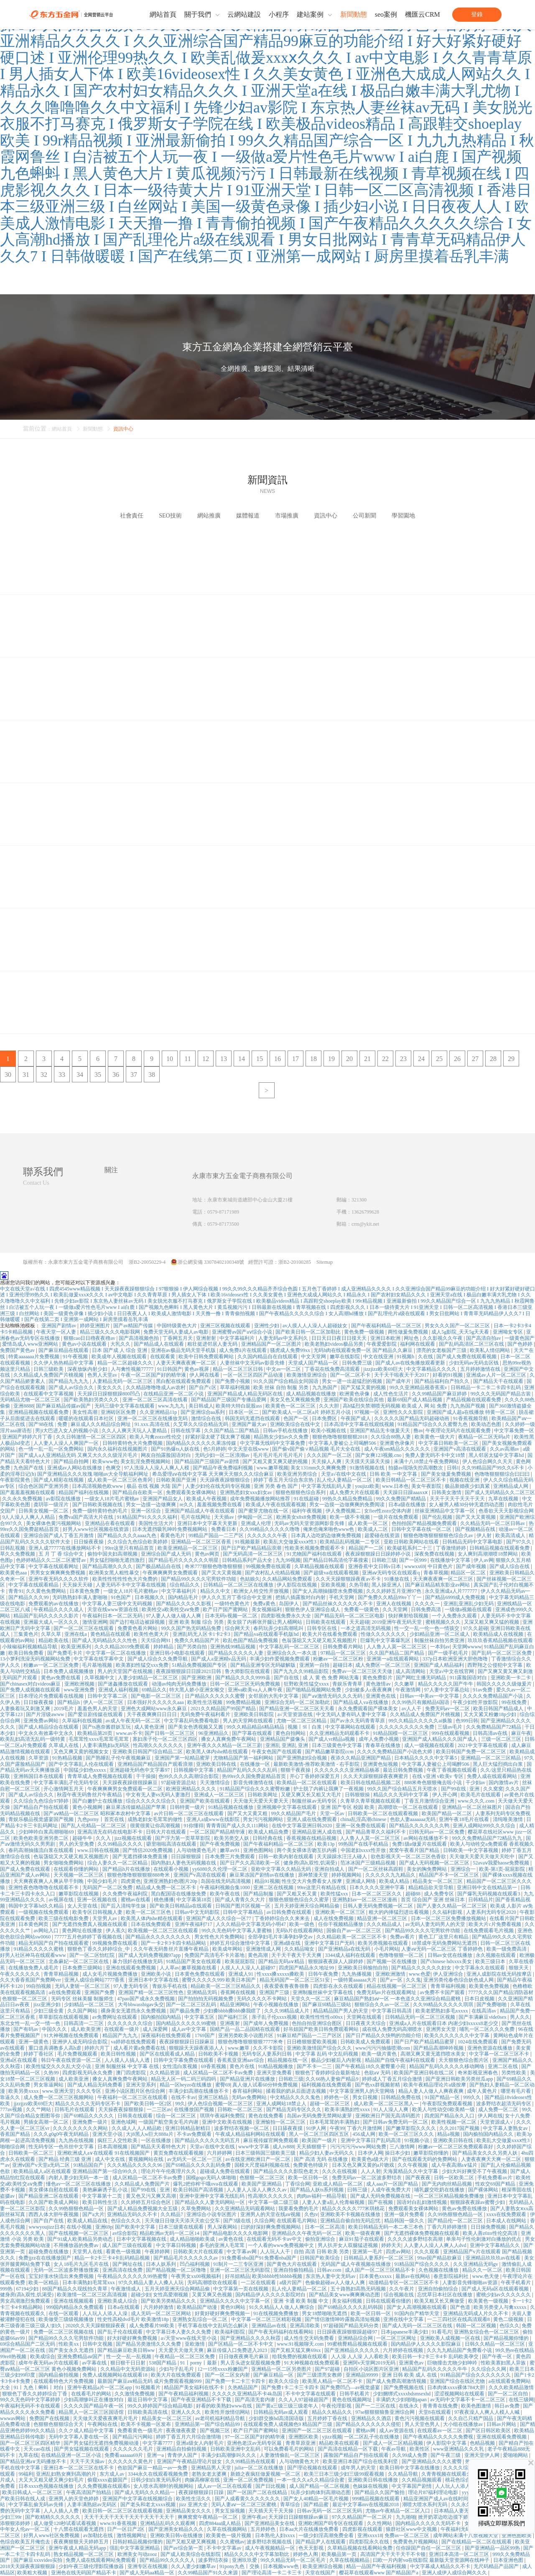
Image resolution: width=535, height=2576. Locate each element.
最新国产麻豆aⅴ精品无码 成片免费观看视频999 (150, 2381)
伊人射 (484, 1535)
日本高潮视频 (113, 2147)
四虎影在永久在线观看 (338, 1986)
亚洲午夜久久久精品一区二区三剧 (225, 1745)
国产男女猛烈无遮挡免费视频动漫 (102, 2443)
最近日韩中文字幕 (148, 2400)
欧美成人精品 (394, 1881)
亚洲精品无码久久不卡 (132, 2214)
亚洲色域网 (123, 2122)
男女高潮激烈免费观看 (25, 2301)
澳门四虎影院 (131, 2073)
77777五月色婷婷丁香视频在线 (88, 1937)
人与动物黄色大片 (300, 2461)
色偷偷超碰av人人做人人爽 (335, 2282)
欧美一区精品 (44, 2282)
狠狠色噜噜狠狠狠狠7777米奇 (251, 2042)
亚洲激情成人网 (264, 1949)
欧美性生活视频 (205, 1702)
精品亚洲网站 (235, 2004)
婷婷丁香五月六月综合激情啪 (189, 2437)
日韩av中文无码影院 (198, 1912)
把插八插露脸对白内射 (301, 1597)
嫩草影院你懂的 (431, 2153)
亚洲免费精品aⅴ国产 (80, 2356)
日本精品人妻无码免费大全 (464, 2511)
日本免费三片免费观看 (230, 1856)
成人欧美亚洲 (86, 2029)
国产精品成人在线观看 (159, 1344)
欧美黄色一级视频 (489, 2301)
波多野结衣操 (213, 2560)
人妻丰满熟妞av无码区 (92, 2504)
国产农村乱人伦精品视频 (273, 1573)
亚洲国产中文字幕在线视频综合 (138, 2499)
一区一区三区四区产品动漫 (253, 1375)
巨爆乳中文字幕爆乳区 (386, 1640)
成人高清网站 (411, 1671)
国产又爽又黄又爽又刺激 (505, 1671)
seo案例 (386, 14)
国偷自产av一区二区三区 (354, 1930)
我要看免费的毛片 (299, 2208)
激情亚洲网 (94, 1622)
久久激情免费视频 (135, 2394)
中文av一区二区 (284, 1369)
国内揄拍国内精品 (161, 2017)
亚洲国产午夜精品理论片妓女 (190, 2461)
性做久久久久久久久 (384, 1634)
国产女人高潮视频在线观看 (417, 2307)
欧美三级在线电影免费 (64, 1918)
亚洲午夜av (254, 2517)
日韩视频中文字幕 (194, 1770)
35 (97, 1074)
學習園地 (403, 516)
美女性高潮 (85, 1412)
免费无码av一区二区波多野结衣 (367, 2178)
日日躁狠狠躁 (186, 1856)
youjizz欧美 (367, 1486)
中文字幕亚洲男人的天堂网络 (362, 2091)
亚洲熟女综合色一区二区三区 (487, 2332)
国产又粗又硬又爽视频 (191, 2542)
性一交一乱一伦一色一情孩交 (427, 1628)
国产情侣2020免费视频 (148, 1850)
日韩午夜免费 (323, 1974)
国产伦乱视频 (437, 1517)
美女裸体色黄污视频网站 (54, 1523)
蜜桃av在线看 (136, 1900)
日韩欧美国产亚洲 (176, 1480)
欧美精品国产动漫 (197, 2307)
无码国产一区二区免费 (108, 1887)
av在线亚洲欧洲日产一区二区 (258, 2159)
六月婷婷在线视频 (403, 2350)
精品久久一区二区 (483, 2270)
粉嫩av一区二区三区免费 (51, 1665)
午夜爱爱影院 (382, 1344)
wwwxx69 (414, 1566)
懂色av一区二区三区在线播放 (79, 2184)
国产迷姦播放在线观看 (123, 1684)
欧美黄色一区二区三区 (291, 1406)
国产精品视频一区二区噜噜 (176, 2270)
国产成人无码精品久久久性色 (105, 1640)
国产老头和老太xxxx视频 (148, 2504)
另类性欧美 (514, 2073)
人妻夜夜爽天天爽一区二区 (491, 2159)
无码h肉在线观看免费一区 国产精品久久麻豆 (363, 1350)
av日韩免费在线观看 (290, 1912)
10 (169, 1058)
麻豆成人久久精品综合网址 (101, 1424)
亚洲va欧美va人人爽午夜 (256, 1690)
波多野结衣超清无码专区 (504, 2104)
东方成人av (112, 2474)
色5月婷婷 (214, 1449)
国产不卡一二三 (315, 2066)
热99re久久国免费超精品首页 (254, 1776)
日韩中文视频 (98, 2344)
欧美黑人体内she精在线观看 (217, 1752)
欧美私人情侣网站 (490, 1350)
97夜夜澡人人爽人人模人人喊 (487, 2412)
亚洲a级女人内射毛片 (200, 2443)
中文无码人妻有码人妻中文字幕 (351, 1714)
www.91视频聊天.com (301, 2344)
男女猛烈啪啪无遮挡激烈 (117, 1560)
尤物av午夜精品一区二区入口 (398, 2511)
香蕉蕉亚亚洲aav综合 (241, 2060)
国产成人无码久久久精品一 (145, 2492)
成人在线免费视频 (334, 1918)
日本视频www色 (281, 2566)
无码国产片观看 (20, 1678)
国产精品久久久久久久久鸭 (420, 1826)
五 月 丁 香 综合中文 (61, 1554)
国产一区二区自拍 (508, 2394)
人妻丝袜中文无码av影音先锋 (253, 1363)
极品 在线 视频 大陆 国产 (155, 1486)
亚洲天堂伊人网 (482, 2455)
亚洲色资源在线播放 (490, 2048)
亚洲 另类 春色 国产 (276, 1486)
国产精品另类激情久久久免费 (149, 2344)
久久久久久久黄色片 (131, 2461)
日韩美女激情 (447, 1492)
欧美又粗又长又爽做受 (440, 2301)
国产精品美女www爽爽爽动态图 (345, 2295)
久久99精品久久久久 (120, 1844)
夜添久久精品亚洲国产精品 (361, 1758)
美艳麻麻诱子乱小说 (105, 2190)
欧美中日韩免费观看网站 (206, 1356)
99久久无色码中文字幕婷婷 (30, 2400)
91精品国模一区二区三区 (401, 1733)
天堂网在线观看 (364, 2017)
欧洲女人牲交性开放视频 (262, 1591)
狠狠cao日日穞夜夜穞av (90, 1338)
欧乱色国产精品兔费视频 (251, 1640)
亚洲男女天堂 (441, 2029)
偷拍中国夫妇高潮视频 (113, 1554)
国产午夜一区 (497, 2356)
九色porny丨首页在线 (101, 1819)
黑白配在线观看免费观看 (184, 1381)
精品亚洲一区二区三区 (382, 1918)
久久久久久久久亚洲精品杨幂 (347, 1770)
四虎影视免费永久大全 (286, 1616)
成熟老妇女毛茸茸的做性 (155, 1819)
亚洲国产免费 (100, 1992)
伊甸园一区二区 (255, 1517)
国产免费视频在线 (404, 2387)
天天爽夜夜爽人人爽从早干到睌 (49, 1881)
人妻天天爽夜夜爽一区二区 (186, 1363)
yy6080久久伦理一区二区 (220, 1869)
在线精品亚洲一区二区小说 (174, 1394)
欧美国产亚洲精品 (262, 2184)
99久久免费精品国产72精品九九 (487, 1838)
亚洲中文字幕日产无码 (330, 1943)
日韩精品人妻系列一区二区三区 (379, 2258)
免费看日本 (224, 1529)
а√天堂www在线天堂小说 (189, 2338)
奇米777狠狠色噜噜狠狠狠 (214, 1566)
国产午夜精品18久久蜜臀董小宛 (371, 2066)
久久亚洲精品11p (159, 1412)
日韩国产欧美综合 (320, 2258)
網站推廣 (209, 516)
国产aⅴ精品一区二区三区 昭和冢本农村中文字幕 (97, 1813)
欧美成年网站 (228, 1949)
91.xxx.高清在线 (153, 1424)
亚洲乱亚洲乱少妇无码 (469, 1604)
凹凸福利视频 (195, 2264)
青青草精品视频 (61, 1974)
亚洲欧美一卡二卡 (511, 1678)
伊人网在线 (490, 2116)
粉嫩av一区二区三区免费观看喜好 (456, 2147)
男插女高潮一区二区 (46, 2122)
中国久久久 (55, 2029)
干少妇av (476, 1782)
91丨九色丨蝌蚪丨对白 (39, 2387)
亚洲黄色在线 (381, 1696)
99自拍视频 (39, 1986)
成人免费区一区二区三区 (383, 1665)
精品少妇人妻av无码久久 (327, 2153)
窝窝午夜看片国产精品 (415, 1850)
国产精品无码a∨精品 (282, 1961)
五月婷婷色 (263, 2529)
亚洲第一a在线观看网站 (393, 1659)
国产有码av (26, 2029)
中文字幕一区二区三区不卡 (499, 2054)
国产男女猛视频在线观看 (82, 2449)
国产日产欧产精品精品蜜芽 (425, 2042)
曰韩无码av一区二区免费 (437, 1832)
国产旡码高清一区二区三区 (253, 1554)
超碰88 (413, 1894)
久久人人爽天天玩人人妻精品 (135, 1430)
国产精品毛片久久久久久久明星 (184, 1560)
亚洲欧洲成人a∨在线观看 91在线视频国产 (104, 2153)
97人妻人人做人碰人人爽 (174, 1616)
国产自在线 (287, 1678)
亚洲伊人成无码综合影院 (80, 2042)
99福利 (25, 2474)
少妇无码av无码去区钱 (474, 1363)
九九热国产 (325, 1387)
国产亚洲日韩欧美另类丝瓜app (459, 2079)
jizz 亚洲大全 (194, 2504)
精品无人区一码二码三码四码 (184, 2079)
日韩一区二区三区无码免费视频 (245, 1684)
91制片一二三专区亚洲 (239, 2264)
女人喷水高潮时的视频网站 (164, 2486)
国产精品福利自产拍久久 (442, 1381)
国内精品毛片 (183, 1597)
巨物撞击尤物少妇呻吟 (453, 2363)
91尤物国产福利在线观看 (315, 1554)
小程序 (279, 14)
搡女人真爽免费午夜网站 (229, 1739)
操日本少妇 (398, 2153)
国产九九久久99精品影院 (301, 1671)
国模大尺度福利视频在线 (262, 2165)
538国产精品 (163, 2363)
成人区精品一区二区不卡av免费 (218, 2073)
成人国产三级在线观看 (127, 2245)
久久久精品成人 (385, 1924)
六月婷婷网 (220, 2153)
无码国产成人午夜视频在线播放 (356, 2264)
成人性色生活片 (391, 1394)
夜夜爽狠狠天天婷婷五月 (82, 2542)
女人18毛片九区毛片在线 (82, 2264)
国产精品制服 (259, 1894)
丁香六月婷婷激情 (447, 2227)
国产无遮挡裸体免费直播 (140, 1856)
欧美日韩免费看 (26, 1653)
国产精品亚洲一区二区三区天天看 (297, 1708)
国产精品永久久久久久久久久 (158, 1937)
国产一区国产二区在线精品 (257, 2492)
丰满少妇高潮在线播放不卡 (199, 2091)
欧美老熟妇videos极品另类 (334, 1344)
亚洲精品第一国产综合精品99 (208, 2424)
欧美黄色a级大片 (371, 2159)
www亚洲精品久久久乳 (459, 2449)
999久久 (472, 2097)
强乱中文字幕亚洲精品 (135, 2548)
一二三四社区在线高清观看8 (459, 2319)
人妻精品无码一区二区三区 (123, 1381)
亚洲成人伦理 (256, 1523)
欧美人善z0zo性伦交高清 (491, 2233)
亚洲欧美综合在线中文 (295, 1424)
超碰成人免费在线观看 (225, 2171)
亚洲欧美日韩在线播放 (373, 2480)
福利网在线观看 (418, 1344)
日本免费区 (325, 1418)
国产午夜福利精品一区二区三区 (387, 1326)
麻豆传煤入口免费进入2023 (237, 2350)
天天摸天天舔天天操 (368, 1461)
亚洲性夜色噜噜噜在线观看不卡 (44, 1887)
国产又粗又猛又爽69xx (296, 2350)
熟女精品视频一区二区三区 (84, 2554)
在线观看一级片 (122, 2029)
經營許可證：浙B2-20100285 (279, 1262)
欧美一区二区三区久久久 (407, 2134)
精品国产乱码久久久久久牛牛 (435, 2369)
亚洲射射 (206, 1338)
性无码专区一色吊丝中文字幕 (61, 2147)
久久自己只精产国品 (471, 2418)
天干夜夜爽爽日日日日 (152, 1714)
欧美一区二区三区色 (149, 1912)
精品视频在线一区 (288, 2060)
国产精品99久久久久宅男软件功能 (199, 1579)
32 (44, 1074)
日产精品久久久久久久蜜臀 (215, 1696)
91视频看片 (148, 2387)
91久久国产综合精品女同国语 (286, 1381)
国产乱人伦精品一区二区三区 (94, 1826)
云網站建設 (244, 14)
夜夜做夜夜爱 (181, 2430)
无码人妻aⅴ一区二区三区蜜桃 (244, 2504)
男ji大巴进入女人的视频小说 (67, 1430)
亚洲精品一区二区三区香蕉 (201, 1542)
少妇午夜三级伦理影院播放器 (92, 2566)
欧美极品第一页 (339, 2554)
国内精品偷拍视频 (59, 2375)
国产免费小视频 (233, 1381)
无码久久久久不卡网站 (262, 1999)
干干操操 (146, 1776)
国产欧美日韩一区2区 (148, 2104)
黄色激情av (379, 1684)
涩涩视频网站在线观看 (460, 2394)
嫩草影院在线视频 (79, 1894)
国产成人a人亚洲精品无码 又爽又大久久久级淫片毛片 (78, 1455)
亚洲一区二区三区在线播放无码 (153, 1418)
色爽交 (114, 1468)
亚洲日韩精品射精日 (188, 2128)
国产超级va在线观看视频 (331, 1573)
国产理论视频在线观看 (313, 2468)
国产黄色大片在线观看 (292, 2264)
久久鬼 (413, 1980)
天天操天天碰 (78, 1585)
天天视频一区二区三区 (79, 1875)
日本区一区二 (244, 1412)
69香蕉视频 (214, 2066)
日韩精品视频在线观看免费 (500, 1548)
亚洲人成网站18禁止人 (282, 2104)
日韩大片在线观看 (166, 1832)
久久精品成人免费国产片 (143, 2184)
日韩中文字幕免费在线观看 (184, 2060)
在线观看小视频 (171, 1869)
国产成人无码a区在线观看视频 (495, 2289)
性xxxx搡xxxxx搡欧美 (281, 1974)
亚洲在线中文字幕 (404, 2319)
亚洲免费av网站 (41, 1721)
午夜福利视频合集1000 (225, 1887)
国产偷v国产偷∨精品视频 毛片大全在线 (317, 1449)
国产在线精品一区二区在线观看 (477, 2542)
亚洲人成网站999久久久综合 (485, 1826)
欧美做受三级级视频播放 (66, 2319)
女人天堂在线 (83, 1906)
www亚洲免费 (80, 1690)
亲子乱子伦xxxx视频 (275, 2017)
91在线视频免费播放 (276, 2313)
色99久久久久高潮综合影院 (189, 1776)
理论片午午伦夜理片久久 (169, 2171)
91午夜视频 (76, 1356)
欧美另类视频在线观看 (383, 1943)
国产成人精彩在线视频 (59, 1480)
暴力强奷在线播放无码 (138, 1961)
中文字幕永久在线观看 (480, 1968)
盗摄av (8, 2196)
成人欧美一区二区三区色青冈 (120, 1480)
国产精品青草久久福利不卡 (376, 1832)
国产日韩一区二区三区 (170, 1733)
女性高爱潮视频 (171, 2295)
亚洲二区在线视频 (274, 1887)
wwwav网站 (13, 2418)
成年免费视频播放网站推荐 (260, 1499)
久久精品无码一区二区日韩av (493, 1523)
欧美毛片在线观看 (481, 1795)
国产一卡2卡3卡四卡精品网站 (174, 1943)
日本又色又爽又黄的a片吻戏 (363, 2165)
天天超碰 (359, 1622)
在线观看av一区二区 (440, 2430)
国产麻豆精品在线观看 (64, 1350)
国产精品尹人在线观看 (321, 2542)
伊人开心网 (445, 1795)
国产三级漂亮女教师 (320, 2375)
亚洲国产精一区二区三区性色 (151, 1992)
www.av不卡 (129, 1733)
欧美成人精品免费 (269, 1832)
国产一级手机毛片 (448, 1653)
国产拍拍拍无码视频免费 (206, 1999)
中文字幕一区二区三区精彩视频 (267, 2319)
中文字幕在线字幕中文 (99, 1659)
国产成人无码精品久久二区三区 (500, 1492)
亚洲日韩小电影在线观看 (178, 1653)
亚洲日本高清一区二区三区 (459, 2554)
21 (367, 1058)
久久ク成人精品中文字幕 (87, 2430)
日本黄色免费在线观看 (200, 1974)
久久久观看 (427, 2252)
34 (79, 1074)
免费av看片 (403, 1937)
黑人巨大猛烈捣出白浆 (498, 1764)
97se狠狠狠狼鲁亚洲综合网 (385, 2412)
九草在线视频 (504, 1499)
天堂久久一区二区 (311, 1999)
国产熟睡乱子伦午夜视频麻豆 (119, 1758)
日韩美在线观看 (135, 2116)
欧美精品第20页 (95, 1733)
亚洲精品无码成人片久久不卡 (476, 2313)
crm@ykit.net (365, 1224)
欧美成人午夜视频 (207, 1499)
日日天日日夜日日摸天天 (339, 1338)
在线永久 (409, 2406)
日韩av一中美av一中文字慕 (430, 1696)
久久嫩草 (404, 1684)
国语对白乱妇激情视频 (422, 2202)
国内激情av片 (504, 1782)
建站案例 (310, 14)
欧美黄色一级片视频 (229, 2535)
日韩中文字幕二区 (108, 1696)
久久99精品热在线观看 (251, 2461)
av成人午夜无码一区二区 (134, 1721)
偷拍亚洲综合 (320, 2239)
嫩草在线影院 (345, 1356)
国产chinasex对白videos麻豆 (31, 1684)
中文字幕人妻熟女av (506, 2128)
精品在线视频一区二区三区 (397, 1986)
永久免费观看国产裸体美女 (368, 1708)
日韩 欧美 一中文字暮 (393, 1474)
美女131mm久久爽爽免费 (318, 1468)
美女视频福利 (267, 1609)
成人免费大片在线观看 (355, 1492)
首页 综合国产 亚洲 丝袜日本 (433, 1900)
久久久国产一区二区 (330, 1455)
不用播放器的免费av (76, 2245)
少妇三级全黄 (49, 2011)
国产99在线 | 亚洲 (461, 1789)
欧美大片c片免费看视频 (495, 1924)
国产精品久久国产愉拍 (380, 2492)
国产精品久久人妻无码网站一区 (210, 2202)
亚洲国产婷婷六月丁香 (28, 1437)
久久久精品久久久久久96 (135, 2165)
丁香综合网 (297, 2184)
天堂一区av (333, 1813)
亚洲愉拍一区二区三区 (281, 2122)
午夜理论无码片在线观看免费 (458, 1430)
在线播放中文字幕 (450, 1560)
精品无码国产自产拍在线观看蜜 (54, 1943)
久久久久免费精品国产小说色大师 (395, 1752)
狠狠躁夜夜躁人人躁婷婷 (336, 1961)
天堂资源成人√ (497, 2122)
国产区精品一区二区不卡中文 (241, 2344)
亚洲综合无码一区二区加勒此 (298, 1702)
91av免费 (483, 1690)
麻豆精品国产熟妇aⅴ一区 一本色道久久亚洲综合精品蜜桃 (398, 1999)
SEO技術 (170, 516)
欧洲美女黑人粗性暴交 (114, 1573)
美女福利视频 (347, 2301)
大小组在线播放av (463, 2424)
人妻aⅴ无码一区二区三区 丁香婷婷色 (442, 1949)
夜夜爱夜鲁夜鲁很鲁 (287, 1986)
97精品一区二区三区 (344, 1653)
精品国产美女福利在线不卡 (194, 2387)
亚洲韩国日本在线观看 (39, 1776)
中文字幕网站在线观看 (351, 1727)
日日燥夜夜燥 (89, 1542)
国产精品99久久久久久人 (168, 2560)
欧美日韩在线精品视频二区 (371, 1782)
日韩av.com (329, 2270)
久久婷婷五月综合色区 (146, 2202)
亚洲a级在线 (287, 1943)
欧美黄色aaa (14, 1573)
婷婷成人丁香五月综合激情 (392, 2079)
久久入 (104, 1838)
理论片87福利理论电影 (433, 2492)
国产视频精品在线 (476, 1529)
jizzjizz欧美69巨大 (383, 1369)
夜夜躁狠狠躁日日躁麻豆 (187, 2042)
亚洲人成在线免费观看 (312, 1819)
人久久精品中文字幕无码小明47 (251, 1924)
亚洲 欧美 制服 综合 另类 (196, 1622)
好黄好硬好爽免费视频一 (223, 2313)
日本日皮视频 (480, 1999)
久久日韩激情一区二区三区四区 (91, 1437)
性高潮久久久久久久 (271, 2196)
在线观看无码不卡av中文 (275, 2239)
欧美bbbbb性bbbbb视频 (277, 2276)
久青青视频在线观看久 (447, 2474)
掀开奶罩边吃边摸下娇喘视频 (451, 2517)
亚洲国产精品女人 (163, 1499)
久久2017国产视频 (460, 2128)
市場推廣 (286, 516)
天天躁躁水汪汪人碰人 (342, 1856)
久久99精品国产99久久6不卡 (493, 1468)
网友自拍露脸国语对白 (166, 1455)
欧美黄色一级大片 (435, 1437)
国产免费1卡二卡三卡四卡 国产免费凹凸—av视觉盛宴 (321, 2387)
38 (151, 1074)
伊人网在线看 (205, 1375)
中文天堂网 (314, 1356)
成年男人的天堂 (359, 2468)
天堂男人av (105, 1918)
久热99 (51, 2073)
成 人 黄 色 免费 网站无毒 (331, 1678)
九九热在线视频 (77, 2140)
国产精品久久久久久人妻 (236, 1653)
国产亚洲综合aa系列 (204, 1412)
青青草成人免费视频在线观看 (100, 1776)
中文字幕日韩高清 (392, 2011)
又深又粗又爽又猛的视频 (492, 1622)
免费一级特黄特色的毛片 (100, 1511)
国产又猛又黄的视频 (364, 1387)
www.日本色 (395, 1486)
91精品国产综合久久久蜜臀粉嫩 (255, 1789)
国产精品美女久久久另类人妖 (485, 2153)
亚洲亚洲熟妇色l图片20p (171, 1881)
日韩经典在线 (268, 1838)
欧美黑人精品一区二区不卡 (333, 2381)
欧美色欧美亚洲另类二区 (41, 1838)
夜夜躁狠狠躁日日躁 (201, 2492)
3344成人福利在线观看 (351, 1955)
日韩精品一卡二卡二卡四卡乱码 (486, 1387)
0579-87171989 (223, 1211)
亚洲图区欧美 (304, 2437)
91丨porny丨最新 (199, 2363)
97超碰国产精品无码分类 (352, 2326)
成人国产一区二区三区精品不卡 (380, 2270)
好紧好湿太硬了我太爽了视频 (218, 1437)
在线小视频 (79, 2227)
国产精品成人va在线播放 (361, 1702)
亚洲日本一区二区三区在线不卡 (79, 2468)
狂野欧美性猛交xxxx (307, 1684)
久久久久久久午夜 (267, 1535)
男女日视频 (365, 2097)
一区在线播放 (156, 2140)
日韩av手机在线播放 (286, 1430)
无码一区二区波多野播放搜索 (66, 2270)
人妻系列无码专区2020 (491, 1912)
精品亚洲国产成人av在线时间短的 (441, 2499)
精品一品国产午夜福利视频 (377, 2566)
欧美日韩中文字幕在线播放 (410, 2468)
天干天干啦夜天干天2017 (402, 1375)
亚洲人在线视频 (394, 1604)
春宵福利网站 (248, 2091)
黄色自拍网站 (291, 1733)
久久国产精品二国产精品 (232, 1430)
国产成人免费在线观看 (25, 1869)
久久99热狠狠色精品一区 (76, 2208)
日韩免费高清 (426, 1609)
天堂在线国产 (320, 2573)
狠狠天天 (519, 1968)
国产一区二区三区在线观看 (84, 1628)
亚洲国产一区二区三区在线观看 (317, 2430)
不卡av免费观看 (195, 2134)
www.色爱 (420, 1974)
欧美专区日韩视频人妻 (98, 1912)
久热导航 (359, 1585)
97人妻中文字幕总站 (447, 1690)
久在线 (426, 1356)
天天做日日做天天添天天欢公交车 (183, 2221)
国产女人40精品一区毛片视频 (316, 2499)
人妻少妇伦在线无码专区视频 (218, 1486)
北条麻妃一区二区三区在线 (79, 1961)
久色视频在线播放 (439, 2270)
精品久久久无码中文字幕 (401, 1795)
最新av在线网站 (413, 2276)
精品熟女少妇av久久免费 (282, 1437)
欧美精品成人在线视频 (499, 1634)
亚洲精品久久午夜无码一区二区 (307, 2233)
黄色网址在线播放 (82, 1930)
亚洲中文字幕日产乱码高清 (371, 2140)
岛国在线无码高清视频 (226, 1881)
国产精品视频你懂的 (507, 2338)
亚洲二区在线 (503, 2066)
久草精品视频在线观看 (320, 1566)
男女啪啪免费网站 (64, 1863)
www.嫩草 (239, 2048)
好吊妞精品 (237, 2276)
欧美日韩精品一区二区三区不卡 (411, 1480)
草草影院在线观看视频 (64, 2017)
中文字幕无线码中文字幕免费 (273, 1443)
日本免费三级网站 (83, 1968)
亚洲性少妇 (267, 1326)
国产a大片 (93, 2214)
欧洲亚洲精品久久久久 (191, 1789)
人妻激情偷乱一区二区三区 (290, 2455)
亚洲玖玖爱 (245, 2560)
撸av (418, 1430)
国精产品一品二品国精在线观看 (245, 2029)
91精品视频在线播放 (231, 1807)
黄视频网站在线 (146, 2159)
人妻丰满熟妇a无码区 (106, 1745)
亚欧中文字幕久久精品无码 (281, 1869)
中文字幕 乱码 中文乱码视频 (327, 2054)
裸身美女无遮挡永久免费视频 (134, 2011)
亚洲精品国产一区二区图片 (272, 1344)
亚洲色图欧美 (517, 2535)
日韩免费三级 (357, 1363)
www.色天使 (486, 2276)
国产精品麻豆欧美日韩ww (126, 2350)
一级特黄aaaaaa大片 (355, 1980)
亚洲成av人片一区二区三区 (496, 1375)
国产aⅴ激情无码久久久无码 (332, 1696)
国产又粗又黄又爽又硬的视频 (275, 1461)
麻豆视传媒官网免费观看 (271, 2140)
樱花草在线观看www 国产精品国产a (379, 2573)
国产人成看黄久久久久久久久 (248, 2499)
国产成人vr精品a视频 (332, 1739)
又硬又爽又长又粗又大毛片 (311, 1795)
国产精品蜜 (316, 2504)
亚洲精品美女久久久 (189, 2511)
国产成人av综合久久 (71, 1387)
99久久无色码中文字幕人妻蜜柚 (237, 1930)
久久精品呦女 (300, 1949)
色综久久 (509, 2326)
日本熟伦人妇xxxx (275, 2535)
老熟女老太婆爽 (209, 2474)
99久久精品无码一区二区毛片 (293, 2560)
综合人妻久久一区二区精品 (118, 1863)
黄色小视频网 (88, 1807)
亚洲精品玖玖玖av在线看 (494, 2258)
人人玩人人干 (275, 2252)
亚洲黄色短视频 (381, 1764)
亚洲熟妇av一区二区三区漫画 (365, 1900)
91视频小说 (417, 2140)
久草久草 (51, 1634)
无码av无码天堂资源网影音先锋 (309, 1523)
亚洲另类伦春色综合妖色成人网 (459, 1980)
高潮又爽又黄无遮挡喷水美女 (433, 2054)
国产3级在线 (237, 2221)
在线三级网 (521, 2400)
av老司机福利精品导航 (220, 2418)
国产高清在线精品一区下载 (348, 2449)
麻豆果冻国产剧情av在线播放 (262, 1875)
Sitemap (324, 1262)
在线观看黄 (163, 1356)
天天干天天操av (88, 2461)
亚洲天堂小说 (108, 2134)
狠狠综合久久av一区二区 (382, 2004)
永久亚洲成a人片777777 (451, 1591)
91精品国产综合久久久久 (422, 2264)
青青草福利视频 (449, 1986)
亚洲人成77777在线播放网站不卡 (65, 1548)
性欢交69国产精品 (496, 2184)
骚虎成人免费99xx (290, 1350)
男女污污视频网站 (263, 1819)
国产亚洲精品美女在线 (270, 2523)
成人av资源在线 (397, 2430)
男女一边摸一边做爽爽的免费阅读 (347, 1504)
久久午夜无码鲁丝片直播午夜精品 (171, 1949)
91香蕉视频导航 (471, 1418)
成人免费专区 (439, 1894)
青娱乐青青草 (348, 1684)
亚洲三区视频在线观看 (226, 1326)
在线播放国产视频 (194, 2109)
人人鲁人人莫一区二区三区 (397, 1647)
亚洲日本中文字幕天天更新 (208, 1523)
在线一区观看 (64, 2313)
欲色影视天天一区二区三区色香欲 (409, 1856)
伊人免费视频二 (344, 1511)
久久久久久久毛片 (133, 2449)
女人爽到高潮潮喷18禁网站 (488, 1554)
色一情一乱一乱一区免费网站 (51, 1449)
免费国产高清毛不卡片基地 (215, 1955)
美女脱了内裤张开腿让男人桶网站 (265, 1622)
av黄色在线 (232, 2239)
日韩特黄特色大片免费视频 (133, 1443)
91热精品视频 (68, 1758)
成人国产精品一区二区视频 (320, 2486)
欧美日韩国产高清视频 (198, 2190)
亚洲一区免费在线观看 (361, 1826)
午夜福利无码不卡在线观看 (30, 2406)
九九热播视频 (357, 1974)
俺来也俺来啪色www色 (329, 1529)
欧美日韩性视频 (119, 2054)
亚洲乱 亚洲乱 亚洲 (287, 1745)
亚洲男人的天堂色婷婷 (74, 2499)
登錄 (477, 14)
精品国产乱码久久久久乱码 (247, 1770)
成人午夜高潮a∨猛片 (455, 2165)
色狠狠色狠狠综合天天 (59, 2424)
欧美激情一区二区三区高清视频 (92, 2295)
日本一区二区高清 (325, 2227)
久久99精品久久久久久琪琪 (443, 2004)
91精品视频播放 (276, 2066)
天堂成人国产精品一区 (313, 1363)
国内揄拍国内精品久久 (489, 2134)
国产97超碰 (328, 2369)
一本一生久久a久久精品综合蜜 (311, 2480)
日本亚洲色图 (509, 2560)
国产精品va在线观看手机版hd (267, 1634)
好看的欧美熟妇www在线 (224, 2406)
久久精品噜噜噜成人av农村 (156, 1387)
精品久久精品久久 (332, 2412)
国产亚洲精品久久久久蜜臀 (432, 2461)
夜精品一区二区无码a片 (485, 1437)
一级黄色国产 (519, 1338)
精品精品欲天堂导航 (431, 1887)
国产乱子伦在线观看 (120, 2332)
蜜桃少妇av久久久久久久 (504, 2295)
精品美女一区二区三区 (438, 1881)
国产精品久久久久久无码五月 (208, 2140)
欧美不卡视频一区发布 (146, 2424)
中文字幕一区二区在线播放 (116, 1653)
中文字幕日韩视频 (176, 2245)
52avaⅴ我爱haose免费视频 (501, 1863)
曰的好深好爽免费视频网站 (271, 2227)
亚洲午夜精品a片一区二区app (100, 2387)
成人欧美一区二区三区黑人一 (387, 2104)
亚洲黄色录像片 (398, 1443)
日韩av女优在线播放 (451, 1955)
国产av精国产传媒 (133, 1326)
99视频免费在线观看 (269, 1566)
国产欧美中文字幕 (135, 2227)
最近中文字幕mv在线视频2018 (366, 2504)
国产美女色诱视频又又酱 (196, 1727)
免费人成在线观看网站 (492, 1776)
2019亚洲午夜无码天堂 (397, 1622)
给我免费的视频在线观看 (300, 2356)
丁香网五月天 (178, 1338)
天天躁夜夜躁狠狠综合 (225, 1480)
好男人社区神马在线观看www (33, 1955)
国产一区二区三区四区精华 (30, 2443)
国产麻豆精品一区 (274, 2375)
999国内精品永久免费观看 (75, 2307)
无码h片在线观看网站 (299, 1930)
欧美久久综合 (284, 2381)
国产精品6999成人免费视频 (456, 1597)
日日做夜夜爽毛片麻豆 (244, 2356)
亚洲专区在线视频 (148, 2566)
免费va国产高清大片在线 (87, 1517)
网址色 (412, 1338)
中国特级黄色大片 (177, 1326)
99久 (180, 2104)
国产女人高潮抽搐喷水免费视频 (328, 1591)
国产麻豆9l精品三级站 (327, 2004)
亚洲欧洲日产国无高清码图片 (388, 2116)
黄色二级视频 (509, 2319)
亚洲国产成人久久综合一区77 (219, 1918)
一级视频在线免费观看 (44, 1912)
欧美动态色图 (486, 1424)
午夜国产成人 (356, 1418)
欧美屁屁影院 (240, 1961)
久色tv (311, 2214)
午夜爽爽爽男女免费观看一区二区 (125, 1789)
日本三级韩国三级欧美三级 (266, 2153)
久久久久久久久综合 (130, 2023)
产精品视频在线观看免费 (474, 1400)
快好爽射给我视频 (409, 1616)
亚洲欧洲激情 (391, 1974)
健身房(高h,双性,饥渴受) (310, 1863)
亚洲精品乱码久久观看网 (168, 2523)
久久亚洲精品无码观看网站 (245, 2208)
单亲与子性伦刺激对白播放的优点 (484, 2239)
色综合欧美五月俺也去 (25, 2542)
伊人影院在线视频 (297, 1585)
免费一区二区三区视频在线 (64, 2332)
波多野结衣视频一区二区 (242, 2128)
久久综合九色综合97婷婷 (41, 1801)
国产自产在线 (49, 2221)
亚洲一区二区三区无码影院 (240, 2270)
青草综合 (290, 2504)
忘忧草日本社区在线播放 (445, 2295)
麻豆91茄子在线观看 (362, 2239)
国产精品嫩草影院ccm (330, 1752)
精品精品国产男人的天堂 (341, 2011)
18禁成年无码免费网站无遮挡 (445, 1943)
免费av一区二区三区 (408, 2535)
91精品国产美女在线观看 (194, 1961)
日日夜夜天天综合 (366, 2023)
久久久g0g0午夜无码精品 (61, 2134)
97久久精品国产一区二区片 (362, 2517)
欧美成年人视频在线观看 (120, 1356)
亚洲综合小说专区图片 (212, 2214)
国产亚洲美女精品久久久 (176, 2529)
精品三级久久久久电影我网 (110, 1332)
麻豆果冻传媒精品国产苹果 (136, 1807)
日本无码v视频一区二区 (232, 1616)
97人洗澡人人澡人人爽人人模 (157, 1468)
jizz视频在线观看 (134, 1838)
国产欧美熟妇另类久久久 (92, 1400)
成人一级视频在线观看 (430, 1745)
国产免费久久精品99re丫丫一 (390, 1597)
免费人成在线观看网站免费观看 (101, 2560)
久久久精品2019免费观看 (122, 1647)
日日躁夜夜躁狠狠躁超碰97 (347, 2332)
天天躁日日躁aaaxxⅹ (406, 1492)
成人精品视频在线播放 (311, 1394)
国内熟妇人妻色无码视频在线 (184, 1863)
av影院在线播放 (64, 1499)
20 (349, 1058)
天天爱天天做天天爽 (181, 2350)
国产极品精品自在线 (159, 1566)
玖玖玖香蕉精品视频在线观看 (500, 1640)
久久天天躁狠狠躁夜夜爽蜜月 (376, 1776)
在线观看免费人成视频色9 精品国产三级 (288, 2424)
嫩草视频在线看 (199, 1968)
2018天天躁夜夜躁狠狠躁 (28, 2566)
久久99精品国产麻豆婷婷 (440, 1394)
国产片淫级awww (45, 1714)
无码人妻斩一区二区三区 (83, 1986)
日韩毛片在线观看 (75, 2109)
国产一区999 (413, 1560)
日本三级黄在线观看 (181, 2227)
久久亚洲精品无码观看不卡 (340, 1733)
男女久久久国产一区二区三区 (458, 1326)
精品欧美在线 (54, 1640)
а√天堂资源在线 (296, 1714)
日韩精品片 (480, 1900)
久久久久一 (428, 1604)
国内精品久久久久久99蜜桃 (186, 2023)
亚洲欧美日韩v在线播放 (177, 2535)
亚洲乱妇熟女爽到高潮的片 (66, 2474)
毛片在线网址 (196, 1517)
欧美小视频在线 (329, 1430)
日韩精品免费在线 (401, 2097)
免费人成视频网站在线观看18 (115, 2375)
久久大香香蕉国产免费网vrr (31, 1980)
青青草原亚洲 (301, 2443)
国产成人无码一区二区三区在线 (417, 2326)
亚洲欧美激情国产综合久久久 (320, 2048)
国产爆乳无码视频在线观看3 (489, 1894)
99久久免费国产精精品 (401, 1499)
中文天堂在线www (249, 1449)
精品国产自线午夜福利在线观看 (400, 2060)
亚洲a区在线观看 (19, 2060)
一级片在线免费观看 (396, 1517)
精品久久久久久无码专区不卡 (88, 2104)
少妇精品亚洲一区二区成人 (440, 1634)
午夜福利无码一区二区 (466, 2529)
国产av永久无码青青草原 (358, 1721)
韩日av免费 (507, 2406)
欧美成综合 (42, 2356)
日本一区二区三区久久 (377, 1894)
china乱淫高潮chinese (363, 1819)
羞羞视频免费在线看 (220, 1504)
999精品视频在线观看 (376, 2499)
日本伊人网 (370, 2153)
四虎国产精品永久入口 (450, 2116)
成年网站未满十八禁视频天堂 (466, 2535)
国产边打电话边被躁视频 (138, 1622)
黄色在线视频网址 (352, 2400)
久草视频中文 (100, 1678)
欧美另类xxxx (24, 2091)
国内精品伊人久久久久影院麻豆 (426, 2344)
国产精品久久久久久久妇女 (422, 1968)
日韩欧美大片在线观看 (198, 2252)
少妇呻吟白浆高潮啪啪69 (46, 1832)
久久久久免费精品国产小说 (493, 1696)
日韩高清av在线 (491, 1733)
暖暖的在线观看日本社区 (87, 1418)
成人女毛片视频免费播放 (110, 1974)
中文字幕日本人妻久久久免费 (179, 2332)
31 (26, 1074)
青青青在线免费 (441, 2406)
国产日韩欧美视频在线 (98, 1504)
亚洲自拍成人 (330, 1869)
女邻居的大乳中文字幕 (274, 1696)
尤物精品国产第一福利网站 (244, 1758)
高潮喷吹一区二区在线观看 (408, 1807)
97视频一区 (367, 1412)
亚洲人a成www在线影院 (213, 1819)
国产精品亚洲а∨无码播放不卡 (33, 2461)
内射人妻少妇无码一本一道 (79, 2178)
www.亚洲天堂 (58, 2091)
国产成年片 (399, 1381)
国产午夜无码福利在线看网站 (281, 2332)
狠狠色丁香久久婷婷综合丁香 (35, 2394)
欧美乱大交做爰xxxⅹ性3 (290, 1542)
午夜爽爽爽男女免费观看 (171, 1573)
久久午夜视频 (413, 2165)
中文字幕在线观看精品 (34, 1585)
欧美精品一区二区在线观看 (307, 1782)
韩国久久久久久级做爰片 (504, 1684)
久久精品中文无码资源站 (128, 2369)
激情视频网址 (132, 2535)
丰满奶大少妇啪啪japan (402, 2400)
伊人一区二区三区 (104, 1702)
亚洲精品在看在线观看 (110, 1523)
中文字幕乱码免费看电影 (192, 1721)
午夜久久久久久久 (20, 1974)
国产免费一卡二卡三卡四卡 (236, 2381)
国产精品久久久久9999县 (243, 1678)
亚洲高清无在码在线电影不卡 (110, 1832)
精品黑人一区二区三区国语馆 (92, 2412)
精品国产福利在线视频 (84, 1492)
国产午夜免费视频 (220, 1844)
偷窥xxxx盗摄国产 (108, 2480)
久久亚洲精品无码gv (476, 2264)
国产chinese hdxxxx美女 (446, 1961)
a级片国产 (291, 2282)
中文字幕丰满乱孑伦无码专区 (66, 1782)
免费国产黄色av (18, 1350)
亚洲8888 (23, 1406)
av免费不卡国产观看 (443, 1992)
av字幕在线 (95, 2363)
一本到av (440, 1647)
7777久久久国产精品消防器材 (500, 1992)
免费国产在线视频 (50, 2418)
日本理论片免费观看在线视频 (51, 1696)
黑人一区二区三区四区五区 (319, 2134)
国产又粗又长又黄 (297, 1894)
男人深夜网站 (223, 2227)
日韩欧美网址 (263, 1795)
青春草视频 (435, 1573)
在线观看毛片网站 (297, 2221)
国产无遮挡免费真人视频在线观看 (90, 1924)
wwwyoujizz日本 (46, 2227)
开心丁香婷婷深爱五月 (315, 1776)
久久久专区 (89, 2091)
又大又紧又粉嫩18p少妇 (490, 1714)
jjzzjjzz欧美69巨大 (33, 2104)
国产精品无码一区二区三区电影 (350, 1616)
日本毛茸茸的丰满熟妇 (335, 2122)
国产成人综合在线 (510, 1566)
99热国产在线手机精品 (364, 1844)
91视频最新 (248, 1542)
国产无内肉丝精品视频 (447, 2184)
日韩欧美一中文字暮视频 (471, 1850)
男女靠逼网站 (49, 2085)
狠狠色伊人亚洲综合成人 (313, 1609)
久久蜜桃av (232, 2542)
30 (8, 1074)
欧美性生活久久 (194, 2499)
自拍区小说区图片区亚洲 (372, 2369)
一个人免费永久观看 (455, 1616)
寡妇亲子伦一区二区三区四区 (165, 1739)
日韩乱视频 (13, 1548)
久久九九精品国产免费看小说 (460, 2350)
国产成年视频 (471, 1566)
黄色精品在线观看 (111, 1634)
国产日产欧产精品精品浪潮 (252, 1548)
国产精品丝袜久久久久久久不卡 (338, 1604)
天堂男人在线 (88, 2252)
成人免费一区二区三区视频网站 (59, 2097)
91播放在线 (397, 1579)
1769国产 (205, 2035)
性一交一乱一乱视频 (129, 2356)
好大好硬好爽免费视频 (132, 2338)
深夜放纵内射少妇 (88, 1369)
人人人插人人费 (61, 2511)
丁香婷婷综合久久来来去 (283, 1918)
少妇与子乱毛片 (177, 2369)
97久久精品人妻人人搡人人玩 (151, 2282)
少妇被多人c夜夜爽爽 (369, 1690)
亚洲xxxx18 (369, 2535)
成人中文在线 (110, 2159)
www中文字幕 (254, 2147)
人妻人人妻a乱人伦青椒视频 (333, 2202)
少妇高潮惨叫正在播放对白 (94, 2400)
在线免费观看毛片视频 (489, 1930)
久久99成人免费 (410, 2455)
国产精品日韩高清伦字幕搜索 (336, 1560)
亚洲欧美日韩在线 (216, 1764)
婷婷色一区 (337, 2097)
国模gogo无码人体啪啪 (211, 2178)
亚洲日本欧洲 (386, 1338)
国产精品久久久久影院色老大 (286, 2171)
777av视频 (11, 2109)
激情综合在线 (206, 1418)
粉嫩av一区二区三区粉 (338, 1659)
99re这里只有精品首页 (130, 1548)
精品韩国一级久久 (404, 2221)
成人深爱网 (156, 2029)
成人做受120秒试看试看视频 (65, 2523)
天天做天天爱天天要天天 (261, 1801)
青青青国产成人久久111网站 (238, 1826)
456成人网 (365, 2134)
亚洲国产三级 (274, 1992)
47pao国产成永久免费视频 (146, 1999)
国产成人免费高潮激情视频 (397, 2381)
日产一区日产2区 (126, 2529)
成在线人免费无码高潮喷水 (392, 2029)
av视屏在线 (61, 1900)
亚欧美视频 (334, 1585)
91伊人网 (316, 2128)
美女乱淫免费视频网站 (146, 1461)
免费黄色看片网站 (138, 1628)
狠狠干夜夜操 (296, 1770)
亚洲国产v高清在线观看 (460, 1449)
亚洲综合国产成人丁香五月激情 (59, 1535)
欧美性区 (420, 2449)
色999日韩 (467, 1721)
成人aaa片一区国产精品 (392, 2184)
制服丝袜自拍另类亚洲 (440, 1640)
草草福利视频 (235, 1387)
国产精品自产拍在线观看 (41, 1807)
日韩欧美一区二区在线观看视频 (383, 1813)
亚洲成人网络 (361, 1881)
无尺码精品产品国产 (497, 2566)
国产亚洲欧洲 (197, 1678)
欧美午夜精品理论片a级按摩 (435, 2085)
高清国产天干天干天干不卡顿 (393, 2554)
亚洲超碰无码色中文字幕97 (140, 1770)
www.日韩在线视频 (98, 1850)
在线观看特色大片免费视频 (64, 2381)
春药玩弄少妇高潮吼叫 (279, 1628)
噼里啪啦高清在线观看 (172, 1844)
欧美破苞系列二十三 (410, 1548)
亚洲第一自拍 (315, 1665)
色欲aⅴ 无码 (378, 2073)
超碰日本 (343, 1665)
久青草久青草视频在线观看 (371, 1801)
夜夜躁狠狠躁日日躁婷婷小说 (378, 1554)
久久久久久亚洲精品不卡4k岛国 (247, 2394)
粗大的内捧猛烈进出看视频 (399, 1912)
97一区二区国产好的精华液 (255, 2437)
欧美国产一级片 (320, 2140)
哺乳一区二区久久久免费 (487, 2029)
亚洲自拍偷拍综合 (438, 2289)
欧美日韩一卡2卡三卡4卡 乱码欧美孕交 (436, 2356)
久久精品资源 (165, 2073)
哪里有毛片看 (516, 2091)
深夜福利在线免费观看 (166, 2035)
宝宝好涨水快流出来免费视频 (61, 2276)
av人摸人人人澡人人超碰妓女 (316, 1326)
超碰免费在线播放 (49, 2252)
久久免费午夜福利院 (125, 1894)
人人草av (169, 1968)
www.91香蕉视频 (119, 2523)
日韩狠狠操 (358, 1795)
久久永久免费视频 (22, 1499)
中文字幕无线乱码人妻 (327, 1486)
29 (511, 1058)
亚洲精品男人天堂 (211, 2468)
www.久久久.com (477, 1801)
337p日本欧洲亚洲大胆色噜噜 (456, 1659)
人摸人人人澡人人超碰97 (248, 1968)
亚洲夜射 (230, 2023)
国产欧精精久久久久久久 (53, 2517)
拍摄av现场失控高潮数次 (416, 1468)
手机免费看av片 (495, 2178)
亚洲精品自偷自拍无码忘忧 (351, 2221)
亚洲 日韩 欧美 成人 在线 (410, 2375)
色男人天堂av (102, 1375)
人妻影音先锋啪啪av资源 (470, 2282)
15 (259, 1058)
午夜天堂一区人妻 (56, 1332)
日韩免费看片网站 (343, 1647)
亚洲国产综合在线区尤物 (458, 2381)
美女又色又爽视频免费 (295, 1400)
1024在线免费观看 (478, 2042)
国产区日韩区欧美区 (489, 2430)
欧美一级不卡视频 (350, 1517)
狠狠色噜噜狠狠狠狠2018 (340, 1437)
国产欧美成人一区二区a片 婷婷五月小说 (307, 1412)
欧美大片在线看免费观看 (330, 1634)
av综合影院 (124, 2233)
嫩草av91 (230, 1850)
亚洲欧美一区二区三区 (341, 1912)
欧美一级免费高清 (507, 1949)
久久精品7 (172, 2214)
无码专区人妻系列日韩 (267, 2054)
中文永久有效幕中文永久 (46, 1733)
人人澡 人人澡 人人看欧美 (360, 2356)
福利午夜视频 (307, 1511)
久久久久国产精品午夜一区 (94, 2406)
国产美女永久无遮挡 (71, 2350)
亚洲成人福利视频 (119, 1690)
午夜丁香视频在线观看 (452, 1770)
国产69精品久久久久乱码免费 (199, 2165)
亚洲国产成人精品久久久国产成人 (440, 1739)
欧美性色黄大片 (152, 1634)
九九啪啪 (406, 2517)
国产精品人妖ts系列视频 (317, 2190)
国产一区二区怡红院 (92, 1955)
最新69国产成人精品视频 (415, 1400)
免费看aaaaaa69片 (124, 2455)
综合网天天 (238, 1628)
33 (62, 1074)
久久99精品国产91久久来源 (208, 2573)
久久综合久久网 (489, 2369)
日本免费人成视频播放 (69, 1671)
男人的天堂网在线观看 (248, 1721)
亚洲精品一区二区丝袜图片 (472, 1807)
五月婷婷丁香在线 (328, 2418)
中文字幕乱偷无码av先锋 (36, 2504)
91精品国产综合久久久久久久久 (476, 2375)
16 (277, 1058)
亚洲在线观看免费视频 (131, 1968)
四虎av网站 (399, 2252)
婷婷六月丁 (97, 2048)
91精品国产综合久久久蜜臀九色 (433, 1424)
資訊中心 (131, 429)
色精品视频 (483, 2443)
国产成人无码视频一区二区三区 (435, 1863)
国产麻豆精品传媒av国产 (64, 1406)
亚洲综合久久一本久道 (292, 1653)
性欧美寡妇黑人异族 (504, 2363)
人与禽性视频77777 (133, 1369)
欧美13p (326, 1844)
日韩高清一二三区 (84, 2023)
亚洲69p (104, 2227)
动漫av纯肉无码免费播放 (180, 1684)
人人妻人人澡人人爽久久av (257, 2190)
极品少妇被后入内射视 (336, 2060)
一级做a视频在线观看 (469, 1609)
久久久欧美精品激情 (511, 2387)
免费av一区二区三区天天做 (362, 1671)
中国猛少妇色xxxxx (85, 1770)
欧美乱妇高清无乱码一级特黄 (33, 1739)
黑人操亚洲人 (387, 1585)
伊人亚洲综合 (448, 1974)
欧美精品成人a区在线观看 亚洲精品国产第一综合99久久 (75, 2171)
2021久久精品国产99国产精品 (224, 1708)
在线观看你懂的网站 (77, 1869)
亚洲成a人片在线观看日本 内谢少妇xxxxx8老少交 (444, 2023)
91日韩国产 (169, 1369)
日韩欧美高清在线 (148, 2412)
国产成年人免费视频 (266, 2023)
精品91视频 (267, 1881)
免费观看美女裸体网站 (191, 1492)
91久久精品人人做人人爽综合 (282, 2307)
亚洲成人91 (241, 1974)
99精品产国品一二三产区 (217, 1535)
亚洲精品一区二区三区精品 (491, 1758)
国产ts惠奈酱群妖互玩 (107, 1727)
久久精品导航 (403, 2474)
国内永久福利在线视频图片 (118, 1449)
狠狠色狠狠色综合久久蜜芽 (299, 1900)
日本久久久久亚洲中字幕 (377, 1887)
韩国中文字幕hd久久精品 (36, 1906)
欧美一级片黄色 (380, 2054)
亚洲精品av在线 (270, 2326)
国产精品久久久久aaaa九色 (127, 1535)
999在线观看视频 (451, 1733)
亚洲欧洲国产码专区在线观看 (331, 2523)
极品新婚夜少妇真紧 (468, 1486)
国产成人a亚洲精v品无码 (219, 1659)
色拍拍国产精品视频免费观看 (425, 1523)
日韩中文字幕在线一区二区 (422, 1529)
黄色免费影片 (378, 1678)
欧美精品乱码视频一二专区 (350, 1542)
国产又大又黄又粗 (248, 1813)
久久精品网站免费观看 (287, 1579)
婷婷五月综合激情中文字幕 (240, 1943)
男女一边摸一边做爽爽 (151, 1504)
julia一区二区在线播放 (259, 2468)
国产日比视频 (271, 2486)
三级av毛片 (451, 1727)
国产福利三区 (233, 2017)
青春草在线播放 (383, 1745)
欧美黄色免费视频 (489, 1986)
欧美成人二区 (373, 1529)
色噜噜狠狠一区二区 (402, 1955)
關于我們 (197, 14)
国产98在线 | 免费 (48, 1424)
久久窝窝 (493, 1789)
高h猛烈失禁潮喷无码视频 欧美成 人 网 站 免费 (395, 1406)
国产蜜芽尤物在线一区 (264, 1511)
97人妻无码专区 (131, 1986)
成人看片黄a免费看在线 (140, 2048)
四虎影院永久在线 (369, 2542)
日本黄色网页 (34, 1924)
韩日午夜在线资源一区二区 (71, 2060)
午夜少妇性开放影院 (476, 1702)
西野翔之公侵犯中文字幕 (495, 1665)
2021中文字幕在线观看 (483, 1745)
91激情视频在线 (367, 1468)
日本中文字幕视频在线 (142, 2239)
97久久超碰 (475, 1628)
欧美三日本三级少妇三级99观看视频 (344, 2474)
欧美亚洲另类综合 (297, 1474)
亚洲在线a (76, 1634)
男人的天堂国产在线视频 (125, 1671)
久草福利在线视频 (82, 1721)
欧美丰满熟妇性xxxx (348, 2109)
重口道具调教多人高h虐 (55, 2048)
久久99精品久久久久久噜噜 (270, 1529)
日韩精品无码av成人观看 (281, 2412)
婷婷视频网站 (347, 1875)
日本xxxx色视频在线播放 (46, 2486)
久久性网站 (380, 2523)
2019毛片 (64, 1708)
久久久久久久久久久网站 (81, 2128)
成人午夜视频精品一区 (270, 2548)
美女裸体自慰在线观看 (54, 2190)
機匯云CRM (422, 14)
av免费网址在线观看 (115, 2017)
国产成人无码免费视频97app (150, 1955)
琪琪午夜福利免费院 (223, 2116)
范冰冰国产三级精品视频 (368, 1863)
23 (403, 1058)
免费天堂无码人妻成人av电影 (176, 1332)
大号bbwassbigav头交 (141, 2004)
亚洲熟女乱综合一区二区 (200, 2319)
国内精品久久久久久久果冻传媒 (201, 1443)
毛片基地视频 (97, 1665)
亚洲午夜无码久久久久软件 (59, 1579)
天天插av (224, 1517)
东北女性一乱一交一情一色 (30, 2023)
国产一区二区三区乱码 (191, 2004)
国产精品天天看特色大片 (159, 2147)
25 (439, 1058)
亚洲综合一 (464, 1869)
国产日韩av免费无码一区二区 (396, 2122)
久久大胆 (329, 1406)
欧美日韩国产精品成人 (499, 1708)
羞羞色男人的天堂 (98, 1708)
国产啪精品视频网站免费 (314, 1690)
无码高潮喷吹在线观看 (213, 2282)
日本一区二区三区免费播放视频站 (449, 1918)
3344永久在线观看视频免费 (158, 2474)
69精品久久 (154, 1690)
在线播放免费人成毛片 (34, 1968)
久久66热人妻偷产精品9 (332, 2079)
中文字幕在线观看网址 (54, 1566)
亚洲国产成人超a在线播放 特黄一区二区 (472, 1412)
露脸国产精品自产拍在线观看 (357, 2455)
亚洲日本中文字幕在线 (154, 1980)
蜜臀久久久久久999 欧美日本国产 (219, 1980)
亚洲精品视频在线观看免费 (39, 1412)
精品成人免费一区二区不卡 (166, 1887)
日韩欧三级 (384, 1560)
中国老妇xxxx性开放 (364, 1850)
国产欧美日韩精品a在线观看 (181, 1906)
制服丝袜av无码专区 (315, 1801)
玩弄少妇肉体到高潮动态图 (321, 2492)
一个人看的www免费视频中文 (281, 2245)
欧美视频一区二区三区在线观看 (163, 1930)
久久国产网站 (83, 2011)
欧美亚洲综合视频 (323, 2566)
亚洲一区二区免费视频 (249, 2480)
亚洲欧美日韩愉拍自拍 (363, 1968)
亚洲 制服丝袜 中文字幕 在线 (127, 2066)
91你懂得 (193, 1826)
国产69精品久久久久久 (89, 2116)
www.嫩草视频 (272, 1468)
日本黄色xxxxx (376, 2276)
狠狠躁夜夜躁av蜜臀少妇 (478, 2202)
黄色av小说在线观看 (85, 1344)
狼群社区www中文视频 (412, 2529)
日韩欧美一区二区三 (31, 2153)
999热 (7, 2289)
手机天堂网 (342, 1597)
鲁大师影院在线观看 (248, 1671)
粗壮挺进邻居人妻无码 (213, 1344)
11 (187, 1058)
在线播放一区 (255, 1764)
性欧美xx (69, 2344)
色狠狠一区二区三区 (25, 1999)
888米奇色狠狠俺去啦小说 (433, 1782)
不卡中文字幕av (224, 2548)
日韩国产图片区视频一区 (243, 1906)
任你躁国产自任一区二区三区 (429, 2548)
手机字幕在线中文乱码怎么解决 (213, 2326)
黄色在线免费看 (266, 2116)
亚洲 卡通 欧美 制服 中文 (301, 2301)
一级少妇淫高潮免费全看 (326, 2535)
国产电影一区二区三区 (156, 1696)
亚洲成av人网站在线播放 (75, 1468)
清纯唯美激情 (508, 1819)
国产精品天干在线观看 (499, 1381)
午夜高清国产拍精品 (89, 2492)
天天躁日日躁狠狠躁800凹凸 (109, 1394)
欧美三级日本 (491, 1961)
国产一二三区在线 (376, 2406)
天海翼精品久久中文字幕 (411, 2171)
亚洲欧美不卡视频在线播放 (351, 2214)
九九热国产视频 (468, 1406)
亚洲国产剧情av (59, 1326)
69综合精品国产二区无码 (28, 2344)
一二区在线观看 (259, 2282)
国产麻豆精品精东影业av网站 (438, 1585)
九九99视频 (288, 1560)
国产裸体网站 (483, 2190)
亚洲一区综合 (146, 1511)
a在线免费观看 (65, 1992)
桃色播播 (164, 1900)
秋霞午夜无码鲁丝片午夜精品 (90, 1795)
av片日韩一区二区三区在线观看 (189, 1813)
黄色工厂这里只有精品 (444, 1937)
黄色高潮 (258, 1955)
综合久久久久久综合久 (151, 1801)
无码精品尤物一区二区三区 (30, 1400)
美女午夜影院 (427, 1486)
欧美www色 (105, 1461)
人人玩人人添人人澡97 (461, 2486)
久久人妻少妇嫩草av (194, 2566)
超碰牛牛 (83, 1838)
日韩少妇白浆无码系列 (156, 2480)
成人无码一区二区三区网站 (161, 2313)
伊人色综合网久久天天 (488, 1461)
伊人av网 (483, 1560)
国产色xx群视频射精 (378, 2085)
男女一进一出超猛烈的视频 (352, 1381)
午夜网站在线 (103, 2424)
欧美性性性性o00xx (322, 2017)
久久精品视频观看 (422, 2480)
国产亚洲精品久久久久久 (352, 2350)
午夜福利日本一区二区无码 (113, 1616)
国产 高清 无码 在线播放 (321, 2159)
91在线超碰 (307, 1499)
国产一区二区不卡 (351, 1375)
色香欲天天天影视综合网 (506, 1511)
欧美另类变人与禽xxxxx (500, 2307)
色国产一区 (296, 1418)
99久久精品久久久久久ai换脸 (420, 1721)
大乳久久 (121, 1344)
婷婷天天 (391, 2245)
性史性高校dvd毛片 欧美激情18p (133, 2319)
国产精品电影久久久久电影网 (236, 2233)
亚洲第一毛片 (368, 2252)
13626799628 (365, 1211)
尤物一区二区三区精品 (302, 1721)
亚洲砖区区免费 (119, 1412)
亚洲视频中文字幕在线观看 (287, 1807)
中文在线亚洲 (379, 1356)
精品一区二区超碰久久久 (125, 1363)
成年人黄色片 (482, 2091)
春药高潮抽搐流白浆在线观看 (41, 1850)
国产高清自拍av (484, 1338)
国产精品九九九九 (69, 1381)
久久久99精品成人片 (287, 2011)
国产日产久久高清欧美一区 (250, 1863)
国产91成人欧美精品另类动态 (80, 2239)
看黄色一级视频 (124, 2252)
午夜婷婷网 (158, 2252)
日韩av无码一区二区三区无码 (330, 2511)
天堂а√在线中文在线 (344, 1474)
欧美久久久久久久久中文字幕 (457, 2035)
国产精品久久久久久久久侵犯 (369, 2424)
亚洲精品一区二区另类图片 (282, 2369)
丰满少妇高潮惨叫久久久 (229, 2455)
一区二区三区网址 (397, 2338)
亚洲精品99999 (363, 2375)
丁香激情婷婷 (451, 1548)
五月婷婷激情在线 (481, 1369)
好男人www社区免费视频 (52, 2535)
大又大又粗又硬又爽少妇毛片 (51, 2480)
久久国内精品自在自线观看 (268, 1356)
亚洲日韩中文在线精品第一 (487, 1887)
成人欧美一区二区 (368, 1523)
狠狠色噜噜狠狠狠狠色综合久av (438, 1535)
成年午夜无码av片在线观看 (48, 2363)
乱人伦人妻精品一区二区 (345, 1480)
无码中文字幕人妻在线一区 (79, 2437)
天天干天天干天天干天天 (458, 1499)
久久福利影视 (448, 1912)
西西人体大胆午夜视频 (54, 2214)
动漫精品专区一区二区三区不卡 (404, 2282)
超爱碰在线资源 (382, 1535)
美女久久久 (110, 1387)
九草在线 (28, 2455)
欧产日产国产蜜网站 (226, 1609)
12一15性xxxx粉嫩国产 (223, 2369)
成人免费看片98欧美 (152, 2326)
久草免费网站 (196, 2208)
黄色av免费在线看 (61, 1678)
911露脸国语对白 (469, 1678)
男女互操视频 (230, 2511)
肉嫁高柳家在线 (203, 2480)
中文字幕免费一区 (514, 1430)
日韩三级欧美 (49, 1369)
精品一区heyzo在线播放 (186, 2085)
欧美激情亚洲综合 (307, 1375)
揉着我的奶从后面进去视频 (296, 2091)
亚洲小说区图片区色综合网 (135, 2091)
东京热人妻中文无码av (331, 2276)
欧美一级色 (302, 1924)
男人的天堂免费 (77, 1844)
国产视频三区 (215, 2430)
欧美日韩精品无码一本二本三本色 (386, 2227)
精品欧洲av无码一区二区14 (170, 2233)
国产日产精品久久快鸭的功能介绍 (384, 2035)
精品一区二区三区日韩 (238, 1369)
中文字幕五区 (200, 2017)
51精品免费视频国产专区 (200, 1665)
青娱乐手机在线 (170, 1986)
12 (205, 1058)
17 (295, 1058)
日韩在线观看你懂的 (389, 2301)
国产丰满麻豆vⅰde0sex (483, 2017)
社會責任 (131, 516)
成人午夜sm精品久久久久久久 (397, 1449)
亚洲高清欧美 (305, 2326)
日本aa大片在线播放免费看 (309, 2529)
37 (133, 1074)
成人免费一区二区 (499, 2109)
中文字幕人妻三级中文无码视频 (117, 1604)
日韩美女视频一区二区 (44, 1511)
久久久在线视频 (340, 2171)
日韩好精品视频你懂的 (138, 2542)
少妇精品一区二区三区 (89, 2004)
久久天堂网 (395, 1609)
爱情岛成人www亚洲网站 (30, 1344)
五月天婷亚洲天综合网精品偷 (307, 1906)
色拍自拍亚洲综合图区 (317, 2023)
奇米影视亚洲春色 (478, 2073)
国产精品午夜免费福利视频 (223, 1468)
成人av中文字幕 (189, 2029)
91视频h (406, 1356)
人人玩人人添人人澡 (105, 2313)
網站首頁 (163, 14)
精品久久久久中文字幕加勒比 (257, 2554)
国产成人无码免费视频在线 (381, 2196)
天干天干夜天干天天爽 (297, 1955)
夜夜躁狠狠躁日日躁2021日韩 (189, 1671)
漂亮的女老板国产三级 (442, 1350)
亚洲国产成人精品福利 (439, 1665)
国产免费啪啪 (492, 2004)
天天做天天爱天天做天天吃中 (482, 1856)
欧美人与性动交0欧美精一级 (444, 2109)
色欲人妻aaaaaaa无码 (413, 1819)
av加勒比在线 (98, 2535)
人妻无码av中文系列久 (283, 1338)
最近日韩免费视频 (403, 1770)
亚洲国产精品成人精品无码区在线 (245, 1394)
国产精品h (69, 1702)
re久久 (187, 1504)
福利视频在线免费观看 (327, 2085)
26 (457, 1058)
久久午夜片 (402, 2289)
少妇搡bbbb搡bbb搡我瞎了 (232, 2011)
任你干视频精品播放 (341, 1924)
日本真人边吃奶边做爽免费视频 (326, 1535)
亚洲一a (156, 2455)
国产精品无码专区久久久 (294, 2109)
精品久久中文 (216, 1591)
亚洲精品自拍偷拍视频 (182, 2449)
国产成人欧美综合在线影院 (191, 2554)
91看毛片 (442, 2332)
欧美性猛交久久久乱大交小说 (59, 2066)
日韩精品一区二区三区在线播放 (239, 1585)
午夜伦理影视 (337, 2406)
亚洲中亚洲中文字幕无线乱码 (212, 2196)
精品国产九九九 (120, 2035)
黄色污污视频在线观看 (420, 2418)
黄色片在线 (242, 2066)
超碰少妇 (141, 2295)
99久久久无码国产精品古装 (501, 1394)
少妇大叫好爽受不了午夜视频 (475, 2171)
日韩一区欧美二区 (454, 2178)
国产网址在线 (128, 2264)
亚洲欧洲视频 (80, 1684)
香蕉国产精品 (15, 2134)
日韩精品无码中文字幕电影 (473, 1542)
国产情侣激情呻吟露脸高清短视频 (343, 2319)
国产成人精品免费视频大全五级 (143, 2208)
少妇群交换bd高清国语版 (277, 2418)
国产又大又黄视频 (476, 1517)
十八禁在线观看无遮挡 (79, 2529)
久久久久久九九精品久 (391, 1875)
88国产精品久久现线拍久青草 (75, 2289)
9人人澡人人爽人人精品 (29, 1517)
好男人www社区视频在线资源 (96, 1529)
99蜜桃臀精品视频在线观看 (358, 2344)
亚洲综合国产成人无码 (166, 1554)
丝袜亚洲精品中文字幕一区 (445, 1511)
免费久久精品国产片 (197, 1640)
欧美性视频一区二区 (454, 2122)
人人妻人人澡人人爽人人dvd (436, 2245)
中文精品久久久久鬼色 (295, 2097)
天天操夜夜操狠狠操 (121, 2109)
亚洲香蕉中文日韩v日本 (375, 1566)
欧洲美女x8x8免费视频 (302, 1517)
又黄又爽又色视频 (212, 2295)
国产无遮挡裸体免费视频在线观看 (422, 2233)
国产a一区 (391, 1980)
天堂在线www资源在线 (113, 1609)
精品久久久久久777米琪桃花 (354, 2208)
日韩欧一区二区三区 (240, 2109)
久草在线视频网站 (227, 2529)
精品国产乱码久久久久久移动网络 (447, 2066)
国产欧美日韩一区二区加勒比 (308, 1332)
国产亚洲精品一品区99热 (493, 2548)
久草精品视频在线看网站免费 (360, 2548)
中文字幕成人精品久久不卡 (440, 2566)
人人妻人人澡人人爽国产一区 (66, 1443)
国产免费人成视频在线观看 (30, 1690)
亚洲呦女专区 (508, 1332)
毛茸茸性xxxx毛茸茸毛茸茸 (99, 1739)
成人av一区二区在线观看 (225, 2486)
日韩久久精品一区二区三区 (495, 2344)
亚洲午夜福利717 (194, 1924)
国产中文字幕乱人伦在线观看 (81, 1764)
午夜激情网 (408, 1690)
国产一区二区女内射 (228, 2375)
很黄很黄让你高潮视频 (155, 1826)
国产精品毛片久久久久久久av (186, 2258)
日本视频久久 (150, 1597)
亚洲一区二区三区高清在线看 (155, 1400)
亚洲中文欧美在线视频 (227, 2122)
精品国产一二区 (367, 1548)
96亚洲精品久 (214, 1733)
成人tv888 (283, 2147)
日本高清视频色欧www (98, 1486)
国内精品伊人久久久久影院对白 (271, 2295)
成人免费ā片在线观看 (243, 1350)
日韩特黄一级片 (188, 1807)
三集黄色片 (25, 1634)
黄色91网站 (233, 2307)
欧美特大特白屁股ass (239, 1406)
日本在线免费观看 (151, 1924)
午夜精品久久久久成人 (59, 1609)
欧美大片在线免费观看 (176, 2375)
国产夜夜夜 (418, 2178)
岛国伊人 (289, 1604)
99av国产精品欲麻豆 (440, 2258)
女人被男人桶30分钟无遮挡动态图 (467, 1504)
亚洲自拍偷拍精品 (294, 2270)
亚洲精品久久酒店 (371, 2418)
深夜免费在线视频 (435, 1554)
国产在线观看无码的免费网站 (425, 2159)
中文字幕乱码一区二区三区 (290, 1647)
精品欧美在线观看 (339, 2443)
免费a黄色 (264, 1604)
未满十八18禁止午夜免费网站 (427, 1461)
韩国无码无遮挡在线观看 (253, 1418)
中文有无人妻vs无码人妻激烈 (159, 1795)
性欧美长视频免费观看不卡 (315, 1548)
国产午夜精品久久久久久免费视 (438, 2437)
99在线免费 (515, 1702)
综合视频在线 (399, 2295)
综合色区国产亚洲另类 (44, 1486)
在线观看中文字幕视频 (49, 1394)
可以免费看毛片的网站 (289, 2449)
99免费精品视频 (244, 1702)
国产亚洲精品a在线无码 (345, 1949)
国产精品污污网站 (133, 2437)
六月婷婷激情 (159, 2307)
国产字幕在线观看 (252, 1733)
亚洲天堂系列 (141, 2085)
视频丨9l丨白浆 (305, 1727)
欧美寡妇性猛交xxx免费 (143, 1665)
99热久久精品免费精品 (348, 1499)
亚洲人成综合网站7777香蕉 (95, 1980)
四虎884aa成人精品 (220, 2523)
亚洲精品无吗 (202, 1992)
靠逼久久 (10, 2097)
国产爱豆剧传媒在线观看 (96, 1714)
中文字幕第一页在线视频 (241, 2289)
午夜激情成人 (126, 2289)
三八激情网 (403, 2147)
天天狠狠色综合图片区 (464, 2060)
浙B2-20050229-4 (147, 1262)
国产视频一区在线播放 (392, 1961)
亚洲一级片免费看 (404, 2214)
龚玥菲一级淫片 (51, 1504)
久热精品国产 (243, 2387)
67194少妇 (28, 2289)
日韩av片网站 (502, 2424)
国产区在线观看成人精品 (168, 2054)
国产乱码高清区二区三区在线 (472, 1344)
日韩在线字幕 (186, 1430)
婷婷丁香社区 (39, 2054)
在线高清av (484, 2011)
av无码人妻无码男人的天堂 (435, 1924)
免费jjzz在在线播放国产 (45, 2258)
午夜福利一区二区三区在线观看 (133, 2097)
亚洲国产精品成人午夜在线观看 (200, 1511)
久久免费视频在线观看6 (104, 2486)
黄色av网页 (208, 1554)
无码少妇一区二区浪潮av (223, 1455)
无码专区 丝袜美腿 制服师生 (83, 1999)
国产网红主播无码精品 (421, 1678)
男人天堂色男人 (423, 2424)
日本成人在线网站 (506, 2221)
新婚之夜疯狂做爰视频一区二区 (266, 2474)
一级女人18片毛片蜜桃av (112, 1499)
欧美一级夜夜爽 (363, 2233)
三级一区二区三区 (501, 1739)
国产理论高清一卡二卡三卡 (272, 2573)
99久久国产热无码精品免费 (191, 1628)
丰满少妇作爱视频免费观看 (280, 1659)
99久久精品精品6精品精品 (256, 1727)
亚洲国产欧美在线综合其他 (354, 1400)
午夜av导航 (394, 2449)
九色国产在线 (29, 1468)
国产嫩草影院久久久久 (411, 2128)
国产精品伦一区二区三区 (456, 2221)
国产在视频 (381, 2202)
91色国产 (121, 1597)
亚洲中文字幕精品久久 (495, 2245)
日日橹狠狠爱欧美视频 (312, 2042)
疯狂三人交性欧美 (118, 2140)
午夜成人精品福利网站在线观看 (251, 2134)
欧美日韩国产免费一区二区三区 (471, 1752)
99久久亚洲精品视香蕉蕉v (419, 1387)
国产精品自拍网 (72, 1461)
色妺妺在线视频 (371, 2486)
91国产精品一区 (443, 2097)
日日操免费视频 (489, 2227)
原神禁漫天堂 (313, 1875)
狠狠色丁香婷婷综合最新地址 (328, 2073)
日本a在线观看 (124, 2307)
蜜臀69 (222, 2085)
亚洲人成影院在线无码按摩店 (499, 1974)
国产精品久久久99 (29, 1597)
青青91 (15, 1591)
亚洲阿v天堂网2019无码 (370, 2363)
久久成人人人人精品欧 (137, 2128)
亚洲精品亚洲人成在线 (317, 1832)
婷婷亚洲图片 (95, 1326)
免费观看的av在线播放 (53, 1604)
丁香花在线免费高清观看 (333, 1369)
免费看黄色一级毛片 (140, 2430)
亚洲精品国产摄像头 (283, 1739)
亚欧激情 (195, 2344)
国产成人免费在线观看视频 (467, 1356)
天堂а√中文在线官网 (452, 1671)
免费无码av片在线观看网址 (387, 1992)
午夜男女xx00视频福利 (196, 2276)
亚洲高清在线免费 (123, 2270)
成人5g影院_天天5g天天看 (460, 1332)
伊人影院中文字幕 (447, 2443)
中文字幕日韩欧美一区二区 (449, 1443)
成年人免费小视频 (379, 1739)
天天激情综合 (215, 1782)
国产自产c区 (203, 1387)
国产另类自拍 (192, 1647)
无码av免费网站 (250, 2097)
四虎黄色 (131, 1881)
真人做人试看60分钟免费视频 (265, 2085)
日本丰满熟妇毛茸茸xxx (89, 2282)
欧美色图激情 (476, 2406)
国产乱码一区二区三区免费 (502, 1653)
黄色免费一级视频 (364, 1332)
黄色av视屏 (197, 1369)
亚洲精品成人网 (511, 1486)
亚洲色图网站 (259, 1850)
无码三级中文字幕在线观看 (125, 1406)
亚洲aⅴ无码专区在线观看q (391, 1573)
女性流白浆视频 (180, 2066)
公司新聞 (364, 516)
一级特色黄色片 (232, 1604)
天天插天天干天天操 (271, 2511)
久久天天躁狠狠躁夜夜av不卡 (349, 1579)
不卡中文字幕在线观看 (311, 2394)
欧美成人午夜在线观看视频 (276, 1504)
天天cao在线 (37, 2449)
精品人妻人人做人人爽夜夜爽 (431, 2091)
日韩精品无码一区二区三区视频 (420, 2017)
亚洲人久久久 (186, 2412)
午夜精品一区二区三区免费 (185, 2356)
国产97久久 (519, 1542)
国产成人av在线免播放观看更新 (410, 1363)
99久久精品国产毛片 (294, 1813)
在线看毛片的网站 (91, 2394)
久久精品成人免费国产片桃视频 (49, 1375)
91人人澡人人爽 (391, 2109)
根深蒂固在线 (517, 2190)
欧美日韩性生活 (100, 2202)
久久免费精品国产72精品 (494, 1727)
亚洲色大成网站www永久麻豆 (154, 1708)
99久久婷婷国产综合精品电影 (160, 2406)
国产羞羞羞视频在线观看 (28, 1492)
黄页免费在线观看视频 (179, 2153)
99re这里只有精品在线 (322, 1887)
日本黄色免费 (85, 1591)
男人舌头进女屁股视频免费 (251, 2363)
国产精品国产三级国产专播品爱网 (229, 1400)
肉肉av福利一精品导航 (322, 2196)
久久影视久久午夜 (443, 1338)
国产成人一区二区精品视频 (393, 2443)
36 (115, 1074)
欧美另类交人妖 (232, 1838)
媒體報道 (248, 516)
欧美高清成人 (511, 1535)
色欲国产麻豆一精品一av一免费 (153, 2468)
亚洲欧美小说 (156, 1974)
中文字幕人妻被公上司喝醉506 (342, 1443)
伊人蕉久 (116, 1930)
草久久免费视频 (18, 1554)
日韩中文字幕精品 (243, 1912)
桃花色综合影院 (463, 2480)
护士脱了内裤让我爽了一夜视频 (329, 1789)
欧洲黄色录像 (355, 1394)
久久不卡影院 (268, 2048)
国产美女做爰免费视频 (446, 1474)
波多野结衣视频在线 (270, 2542)
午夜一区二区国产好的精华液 (154, 1375)
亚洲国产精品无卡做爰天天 (380, 1430)
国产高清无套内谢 (255, 2400)
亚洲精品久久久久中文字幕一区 (235, 2301)
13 (223, 1058)
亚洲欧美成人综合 (118, 2301)
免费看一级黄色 (362, 1609)
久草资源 (39, 1758)
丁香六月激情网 (365, 2128)
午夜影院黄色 (15, 1480)
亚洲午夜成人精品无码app (77, 2548)
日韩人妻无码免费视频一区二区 (378, 1906)
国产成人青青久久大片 (240, 1900)
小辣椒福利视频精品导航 (30, 1647)
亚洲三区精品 (213, 2097)
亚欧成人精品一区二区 (338, 2184)
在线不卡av (183, 2097)
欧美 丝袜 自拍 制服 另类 (281, 1387)
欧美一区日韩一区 (308, 2178)
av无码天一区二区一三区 (195, 2159)
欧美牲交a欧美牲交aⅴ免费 (171, 1609)
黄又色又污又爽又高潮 (151, 2196)
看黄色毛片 (173, 1535)
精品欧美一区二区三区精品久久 (226, 1986)
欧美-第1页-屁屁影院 (502, 1869)
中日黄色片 (441, 1566)
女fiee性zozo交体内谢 (388, 1511)
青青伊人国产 (183, 2455)
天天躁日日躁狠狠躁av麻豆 (298, 2517)
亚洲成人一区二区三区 (219, 1795)
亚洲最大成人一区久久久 (51, 1622)
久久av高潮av (505, 1449)
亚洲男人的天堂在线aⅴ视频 (271, 2214)
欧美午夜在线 (225, 1894)
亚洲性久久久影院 (403, 1412)
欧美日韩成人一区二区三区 (33, 2492)
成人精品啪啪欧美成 (193, 2239)
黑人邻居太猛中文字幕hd (497, 1455)
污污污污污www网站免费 (358, 2147)
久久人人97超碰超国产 (304, 2400)
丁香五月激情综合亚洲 (430, 1801)
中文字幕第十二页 (102, 2196)
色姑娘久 (250, 1579)
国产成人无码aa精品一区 (148, 2573)
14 (241, 1058)
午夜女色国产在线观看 (277, 1752)
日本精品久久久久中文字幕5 (426, 1758)
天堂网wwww (467, 1647)
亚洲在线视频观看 (74, 2301)
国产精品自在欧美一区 (138, 1492)
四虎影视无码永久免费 (88, 2073)
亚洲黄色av (412, 2363)
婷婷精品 (164, 1647)
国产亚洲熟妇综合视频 (302, 1758)
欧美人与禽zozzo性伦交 (156, 1437)
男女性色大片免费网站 (220, 1937)
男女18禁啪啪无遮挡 (325, 2313)
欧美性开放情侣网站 (228, 2412)
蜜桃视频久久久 (443, 1622)
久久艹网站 (39, 2109)
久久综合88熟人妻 (391, 1437)
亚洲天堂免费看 (275, 2073)
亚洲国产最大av (250, 1424)
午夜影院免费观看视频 (448, 2104)
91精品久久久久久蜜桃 (39, 1949)
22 (385, 1058)
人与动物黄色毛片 (197, 1850)
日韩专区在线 (322, 1628)
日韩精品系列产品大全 (247, 1560)
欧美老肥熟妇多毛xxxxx (442, 2011)
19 (331, 1058)
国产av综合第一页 (183, 2548)
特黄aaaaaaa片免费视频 (34, 1356)
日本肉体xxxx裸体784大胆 (456, 2387)
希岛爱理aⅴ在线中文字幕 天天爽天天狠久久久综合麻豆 (213, 1474)
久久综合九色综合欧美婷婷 (138, 1542)
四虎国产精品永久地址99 (307, 1968)
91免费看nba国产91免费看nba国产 (260, 2258)
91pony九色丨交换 (240, 2566)
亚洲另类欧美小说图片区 (246, 2035)
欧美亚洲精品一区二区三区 (188, 1548)
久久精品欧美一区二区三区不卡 (352, 1937)
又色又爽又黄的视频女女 (82, 1752)
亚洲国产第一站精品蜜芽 (183, 1758)
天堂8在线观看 (435, 2412)
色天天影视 (311, 2548)
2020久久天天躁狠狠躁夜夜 (96, 2326)
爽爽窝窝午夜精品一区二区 (208, 2517)
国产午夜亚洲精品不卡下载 (201, 2400)
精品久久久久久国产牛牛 (446, 1684)
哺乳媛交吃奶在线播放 (440, 2190)
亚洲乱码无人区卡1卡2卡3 (202, 1634)
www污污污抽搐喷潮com (383, 2048)
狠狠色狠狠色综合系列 (301, 1492)
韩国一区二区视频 (476, 2326)
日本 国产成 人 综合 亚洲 (120, 1350)
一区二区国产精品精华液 (218, 1832)
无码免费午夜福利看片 (206, 1714)
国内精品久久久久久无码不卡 (428, 2523)
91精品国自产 (88, 2165)
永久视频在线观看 (496, 1955)
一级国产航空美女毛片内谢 (169, 2122)
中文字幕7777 (158, 2443)
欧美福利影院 (230, 2332)
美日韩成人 (201, 1406)
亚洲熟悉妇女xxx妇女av (246, 1492)
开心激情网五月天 (64, 1789)
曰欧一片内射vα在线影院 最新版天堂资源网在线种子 (432, 2560)
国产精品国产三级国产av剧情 (207, 1461)
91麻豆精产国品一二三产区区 (310, 2035)
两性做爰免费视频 (408, 1332)
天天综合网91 (156, 1640)
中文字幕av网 (242, 2252)
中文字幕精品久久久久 (432, 1369)
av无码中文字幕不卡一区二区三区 (468, 2400)
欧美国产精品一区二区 (447, 1813)
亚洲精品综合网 (356, 2338)
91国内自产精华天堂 (417, 2313)
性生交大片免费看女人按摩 (312, 1881)
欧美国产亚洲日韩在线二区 (424, 2073)
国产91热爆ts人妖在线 (176, 1449)
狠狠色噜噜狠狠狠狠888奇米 (139, 1875)
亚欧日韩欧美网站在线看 (412, 1542)
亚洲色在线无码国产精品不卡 (84, 2573)
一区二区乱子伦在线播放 (372, 2437)
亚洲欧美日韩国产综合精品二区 (148, 1752)
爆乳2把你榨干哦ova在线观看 (206, 2184)
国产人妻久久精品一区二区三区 (452, 1906)
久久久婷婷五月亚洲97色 (394, 1591)
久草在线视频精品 (350, 2560)
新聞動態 (353, 14)
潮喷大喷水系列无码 (425, 2504)
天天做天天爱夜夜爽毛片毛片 (106, 2418)
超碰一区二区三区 (330, 2104)
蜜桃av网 (366, 2430)
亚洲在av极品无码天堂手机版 (184, 1350)
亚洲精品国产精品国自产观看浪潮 (155, 1764)
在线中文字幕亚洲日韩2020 (302, 1826)
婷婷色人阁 (306, 2554)
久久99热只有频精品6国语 (421, 1702)
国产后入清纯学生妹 (124, 1906)
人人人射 (371, 2171)
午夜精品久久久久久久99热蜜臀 (133, 2276)
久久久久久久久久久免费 (407, 1727)
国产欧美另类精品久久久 (169, 2301)
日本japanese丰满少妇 (405, 2332)
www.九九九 (172, 1406)
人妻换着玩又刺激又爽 (25, 1708)
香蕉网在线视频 (238, 1992)
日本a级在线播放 (407, 1504)
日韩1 (453, 1468)
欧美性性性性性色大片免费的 (125, 1579)
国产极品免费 (185, 2011)
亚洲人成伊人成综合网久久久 (455, 2573)
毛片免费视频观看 (78, 2054)
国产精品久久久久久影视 (184, 1604)
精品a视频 (449, 2134)
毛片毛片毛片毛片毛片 (278, 1455)
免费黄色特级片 (311, 2165)
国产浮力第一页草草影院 (183, 1838)
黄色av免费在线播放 (465, 2208)
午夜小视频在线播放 (276, 2004)
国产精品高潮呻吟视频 (439, 2048)
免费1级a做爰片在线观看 (420, 1844)
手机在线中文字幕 (20, 2468)
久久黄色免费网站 (46, 1591)
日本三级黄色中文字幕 (337, 1745)
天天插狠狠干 (312, 2147)
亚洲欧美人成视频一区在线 (451, 2338)
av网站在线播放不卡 (426, 1838)
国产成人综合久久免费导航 (158, 1659)
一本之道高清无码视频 (366, 1628)
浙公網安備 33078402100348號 (211, 1262)
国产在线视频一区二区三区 (79, 2233)
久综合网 (264, 2221)
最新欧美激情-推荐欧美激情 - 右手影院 (317, 1764)
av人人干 (412, 1708)
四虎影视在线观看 (363, 2529)
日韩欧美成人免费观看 (366, 2042)
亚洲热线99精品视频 (233, 1647)
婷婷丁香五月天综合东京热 (284, 1480)
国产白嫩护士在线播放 (98, 1801)
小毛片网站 (386, 1949)
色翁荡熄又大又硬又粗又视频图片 (320, 1640)
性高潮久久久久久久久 (158, 1745)
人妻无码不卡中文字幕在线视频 (131, 1585)
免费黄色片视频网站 (416, 2542)
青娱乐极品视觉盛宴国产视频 (41, 1819)
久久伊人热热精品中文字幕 (64, 1363)
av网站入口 (46, 1930)
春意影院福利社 (451, 2276)
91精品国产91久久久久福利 (147, 1517)
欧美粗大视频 (32, 2573)
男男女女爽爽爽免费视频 (58, 1573)
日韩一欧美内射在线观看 (286, 1856)
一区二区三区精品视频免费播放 (449, 2196)
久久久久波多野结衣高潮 (415, 2239)
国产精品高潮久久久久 (108, 1566)
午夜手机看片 (516, 2282)
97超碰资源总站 (179, 1782)
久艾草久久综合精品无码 (201, 1424)
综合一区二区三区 (176, 2116)
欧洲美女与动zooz (137, 2554)
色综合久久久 (126, 2221)
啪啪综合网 (13, 2147)
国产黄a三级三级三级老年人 (287, 2406)
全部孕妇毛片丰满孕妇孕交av (281, 1937)
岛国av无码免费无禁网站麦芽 (320, 2116)
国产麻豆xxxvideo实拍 (38, 2560)
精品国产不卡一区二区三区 (449, 1875)
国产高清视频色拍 (139, 1338)
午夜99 (337, 2128)
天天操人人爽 (327, 1461)
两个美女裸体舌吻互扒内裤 (307, 1850)
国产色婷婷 (520, 1344)
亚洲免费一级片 (90, 2122)
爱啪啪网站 (516, 2455)
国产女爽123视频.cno (379, 1455)
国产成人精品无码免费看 (95, 2085)
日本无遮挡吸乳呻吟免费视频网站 (170, 1529)
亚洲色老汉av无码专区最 (255, 2443)
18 (313, 1058)
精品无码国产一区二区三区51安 (295, 1980)
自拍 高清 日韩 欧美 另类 (322, 2252)
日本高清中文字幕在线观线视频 (359, 1424)
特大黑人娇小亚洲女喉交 (197, 1690)
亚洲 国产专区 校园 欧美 (348, 1807)
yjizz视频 (331, 2437)
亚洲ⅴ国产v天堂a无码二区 (41, 2165)
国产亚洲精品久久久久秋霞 (251, 2338)
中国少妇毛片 (103, 1881)
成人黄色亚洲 (150, 1727)
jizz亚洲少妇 (47, 2004)
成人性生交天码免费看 (309, 2338)
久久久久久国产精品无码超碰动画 (412, 1418)
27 (475, 1058)
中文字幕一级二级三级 (274, 2202)
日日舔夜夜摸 (288, 2128)
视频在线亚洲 (465, 1480)
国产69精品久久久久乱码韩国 (351, 2307)
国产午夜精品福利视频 (184, 2394)
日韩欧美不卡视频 (218, 2054)
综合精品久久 (185, 1585)
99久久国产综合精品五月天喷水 (402, 1789)
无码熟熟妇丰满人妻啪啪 (80, 1597)
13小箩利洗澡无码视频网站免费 (35, 1659)
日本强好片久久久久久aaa (156, 1702)
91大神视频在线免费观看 (71, 2035)
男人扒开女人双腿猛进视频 (348, 2245)
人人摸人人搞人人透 (127, 2060)
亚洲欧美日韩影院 (254, 1714)
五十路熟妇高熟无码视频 (359, 2289)
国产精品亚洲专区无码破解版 (263, 1665)
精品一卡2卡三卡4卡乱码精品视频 (112, 2258)
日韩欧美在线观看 (326, 1622)
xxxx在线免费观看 (506, 2214)
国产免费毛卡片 (65, 1653)
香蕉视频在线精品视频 (312, 1838)
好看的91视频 (448, 1375)
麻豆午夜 (521, 1733)
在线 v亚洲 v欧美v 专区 (438, 1776)
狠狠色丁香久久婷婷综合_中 (99, 1949)
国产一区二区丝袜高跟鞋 (376, 1869)
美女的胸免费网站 (427, 1869)
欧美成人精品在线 (88, 2221)
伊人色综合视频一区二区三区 (221, 2104)
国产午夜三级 (446, 2455)
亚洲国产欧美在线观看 (205, 1801)
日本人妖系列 (161, 2264)
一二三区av (159, 2109)
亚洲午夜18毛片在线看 (464, 1819)
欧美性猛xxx (335, 1894)
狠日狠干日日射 (128, 2363)
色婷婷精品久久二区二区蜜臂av (51, 1560)
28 (493, 1058)
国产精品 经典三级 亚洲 (65, 2159)
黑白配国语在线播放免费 (179, 1894)
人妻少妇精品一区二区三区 (148, 1678)
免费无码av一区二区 (448, 1708)
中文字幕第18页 (194, 1900)
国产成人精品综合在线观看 (49, 1727)
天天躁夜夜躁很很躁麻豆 (130, 1782)
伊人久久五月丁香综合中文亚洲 (237, 1597)
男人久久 (520, 2017)
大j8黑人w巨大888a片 (150, 2134)
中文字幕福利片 (237, 1338)
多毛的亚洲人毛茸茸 (222, 2245)
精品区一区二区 (469, 1573)
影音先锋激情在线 (254, 1782)
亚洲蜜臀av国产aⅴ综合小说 (242, 1332)
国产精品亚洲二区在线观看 (49, 2196)
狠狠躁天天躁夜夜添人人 (197, 2048)
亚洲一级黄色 (34, 2042)
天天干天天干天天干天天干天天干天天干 (130, 2517)
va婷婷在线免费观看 (134, 2042)
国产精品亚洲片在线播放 (248, 2079)
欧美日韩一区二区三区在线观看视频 (123, 2511)
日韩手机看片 (355, 2394)
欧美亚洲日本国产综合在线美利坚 (361, 2461)
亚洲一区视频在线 (97, 1900)
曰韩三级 (358, 2190)
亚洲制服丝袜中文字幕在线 (323, 1992)
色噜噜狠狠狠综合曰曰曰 (502, 1474)
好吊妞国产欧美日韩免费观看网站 (321, 2029)
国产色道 (460, 2307)
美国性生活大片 (156, 1523)
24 (421, 1058)
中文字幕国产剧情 (412, 2486)
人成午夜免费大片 (391, 2190)
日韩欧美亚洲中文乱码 (236, 2449)
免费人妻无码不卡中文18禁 (435, 1455)
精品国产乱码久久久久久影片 (46, 1616)
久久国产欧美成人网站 (54, 2202)
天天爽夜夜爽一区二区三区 (443, 1579)
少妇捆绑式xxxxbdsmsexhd (402, 2394)
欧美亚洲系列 (76, 1647)
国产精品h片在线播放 (126, 1869)
